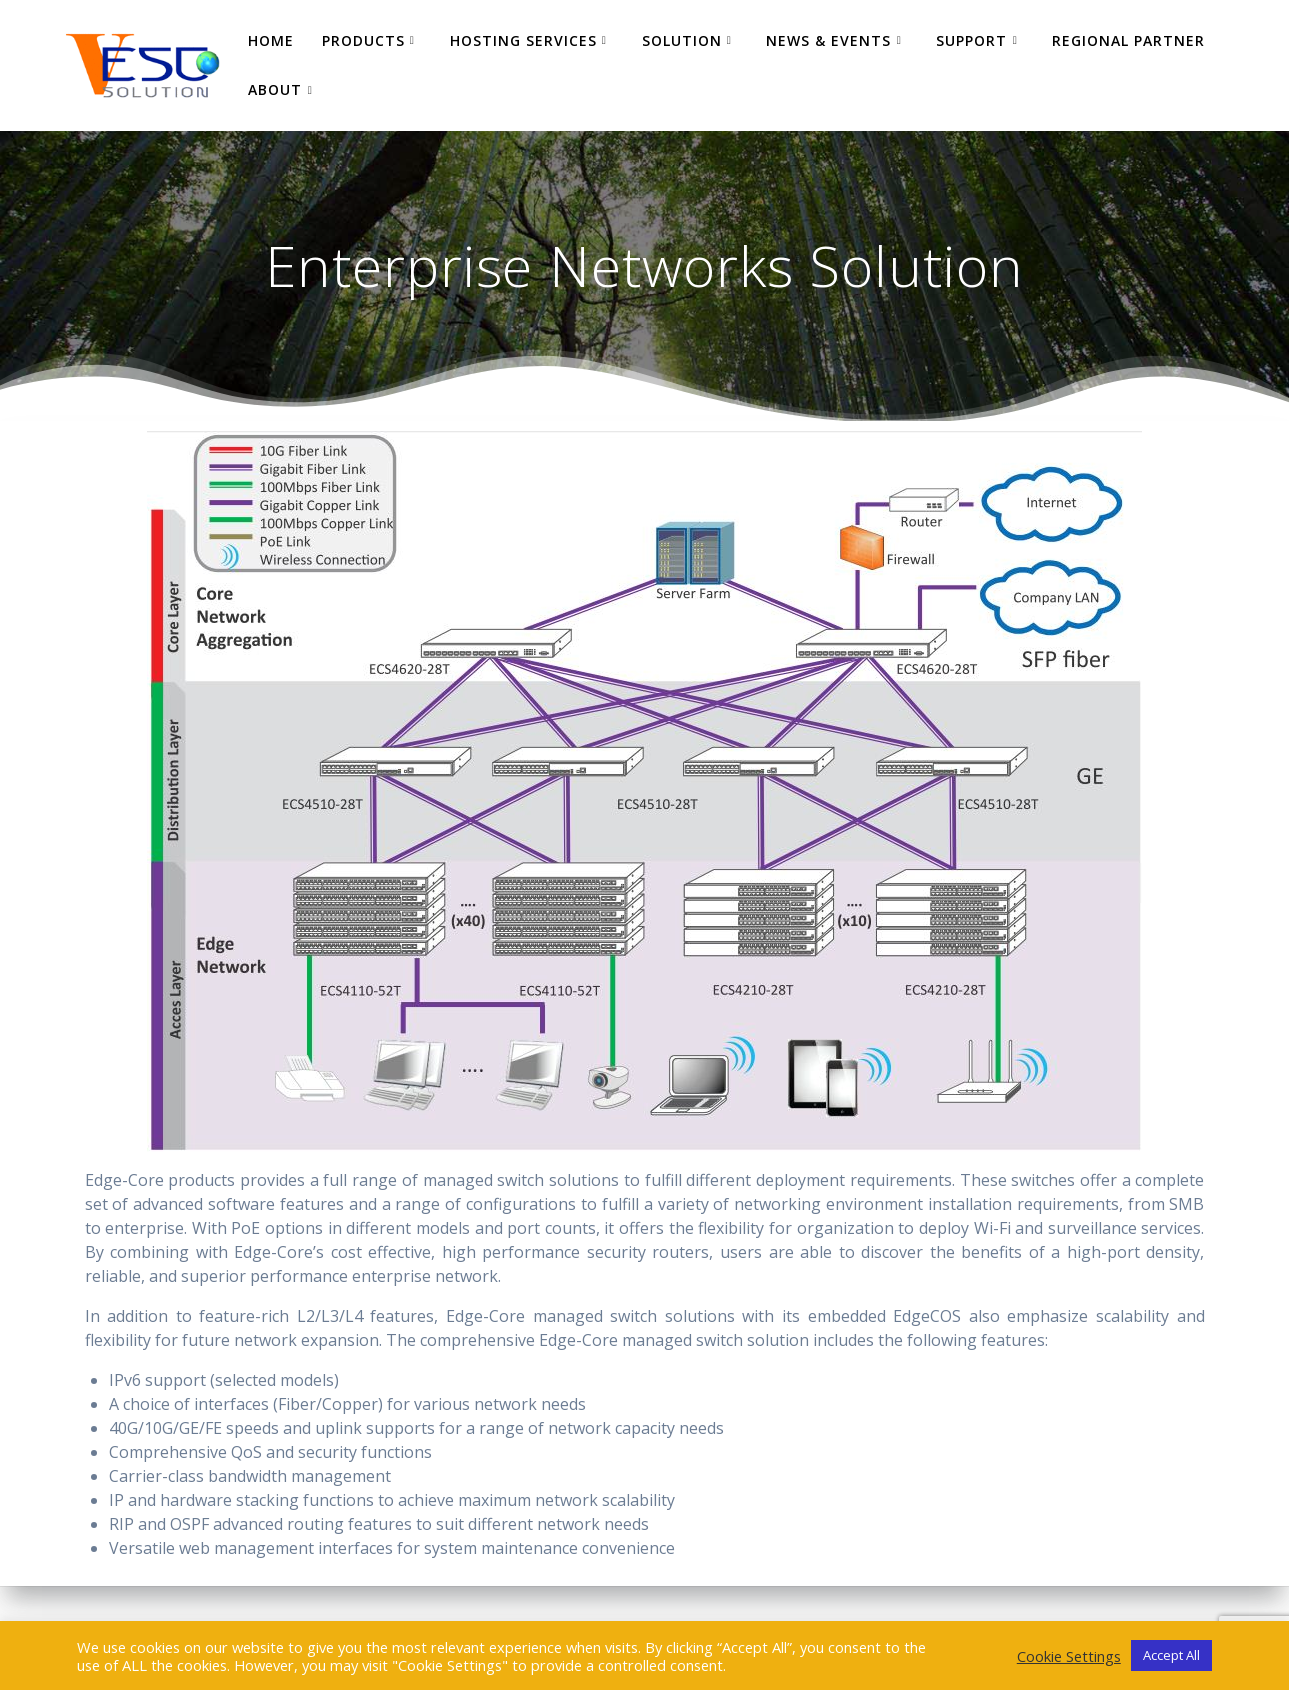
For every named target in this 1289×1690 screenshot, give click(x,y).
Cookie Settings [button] (1069, 1656)
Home (271, 40)
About (275, 89)
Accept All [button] (1171, 1655)
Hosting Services (523, 40)
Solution (682, 40)
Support (971, 40)
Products (363, 40)
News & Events (828, 40)
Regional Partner (1128, 40)
